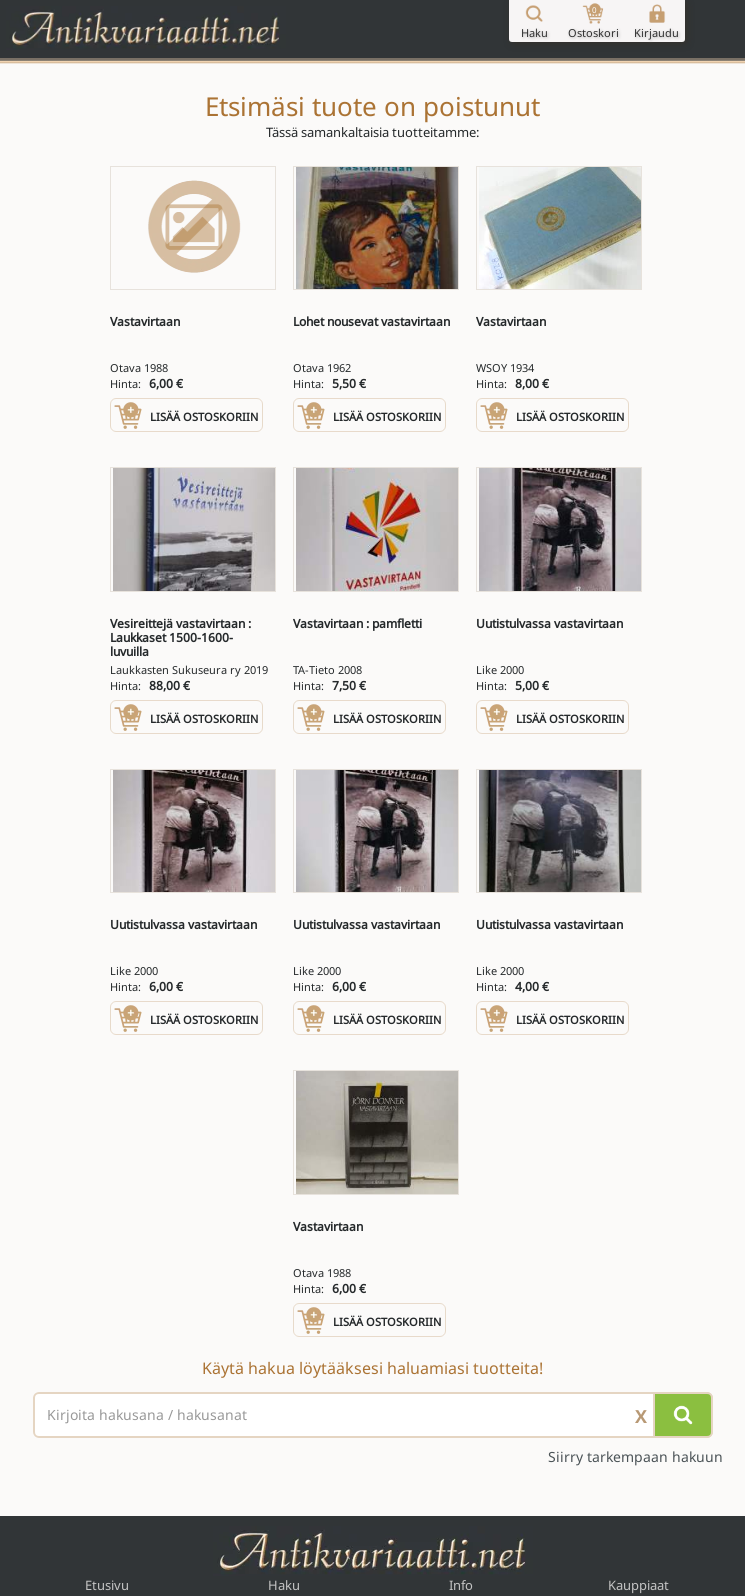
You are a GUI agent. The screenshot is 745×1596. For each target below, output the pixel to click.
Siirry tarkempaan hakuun (635, 1457)
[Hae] (683, 1415)
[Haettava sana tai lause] (373, 1415)
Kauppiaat (638, 1585)
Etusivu (107, 1585)
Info (461, 1585)
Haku (284, 1585)
